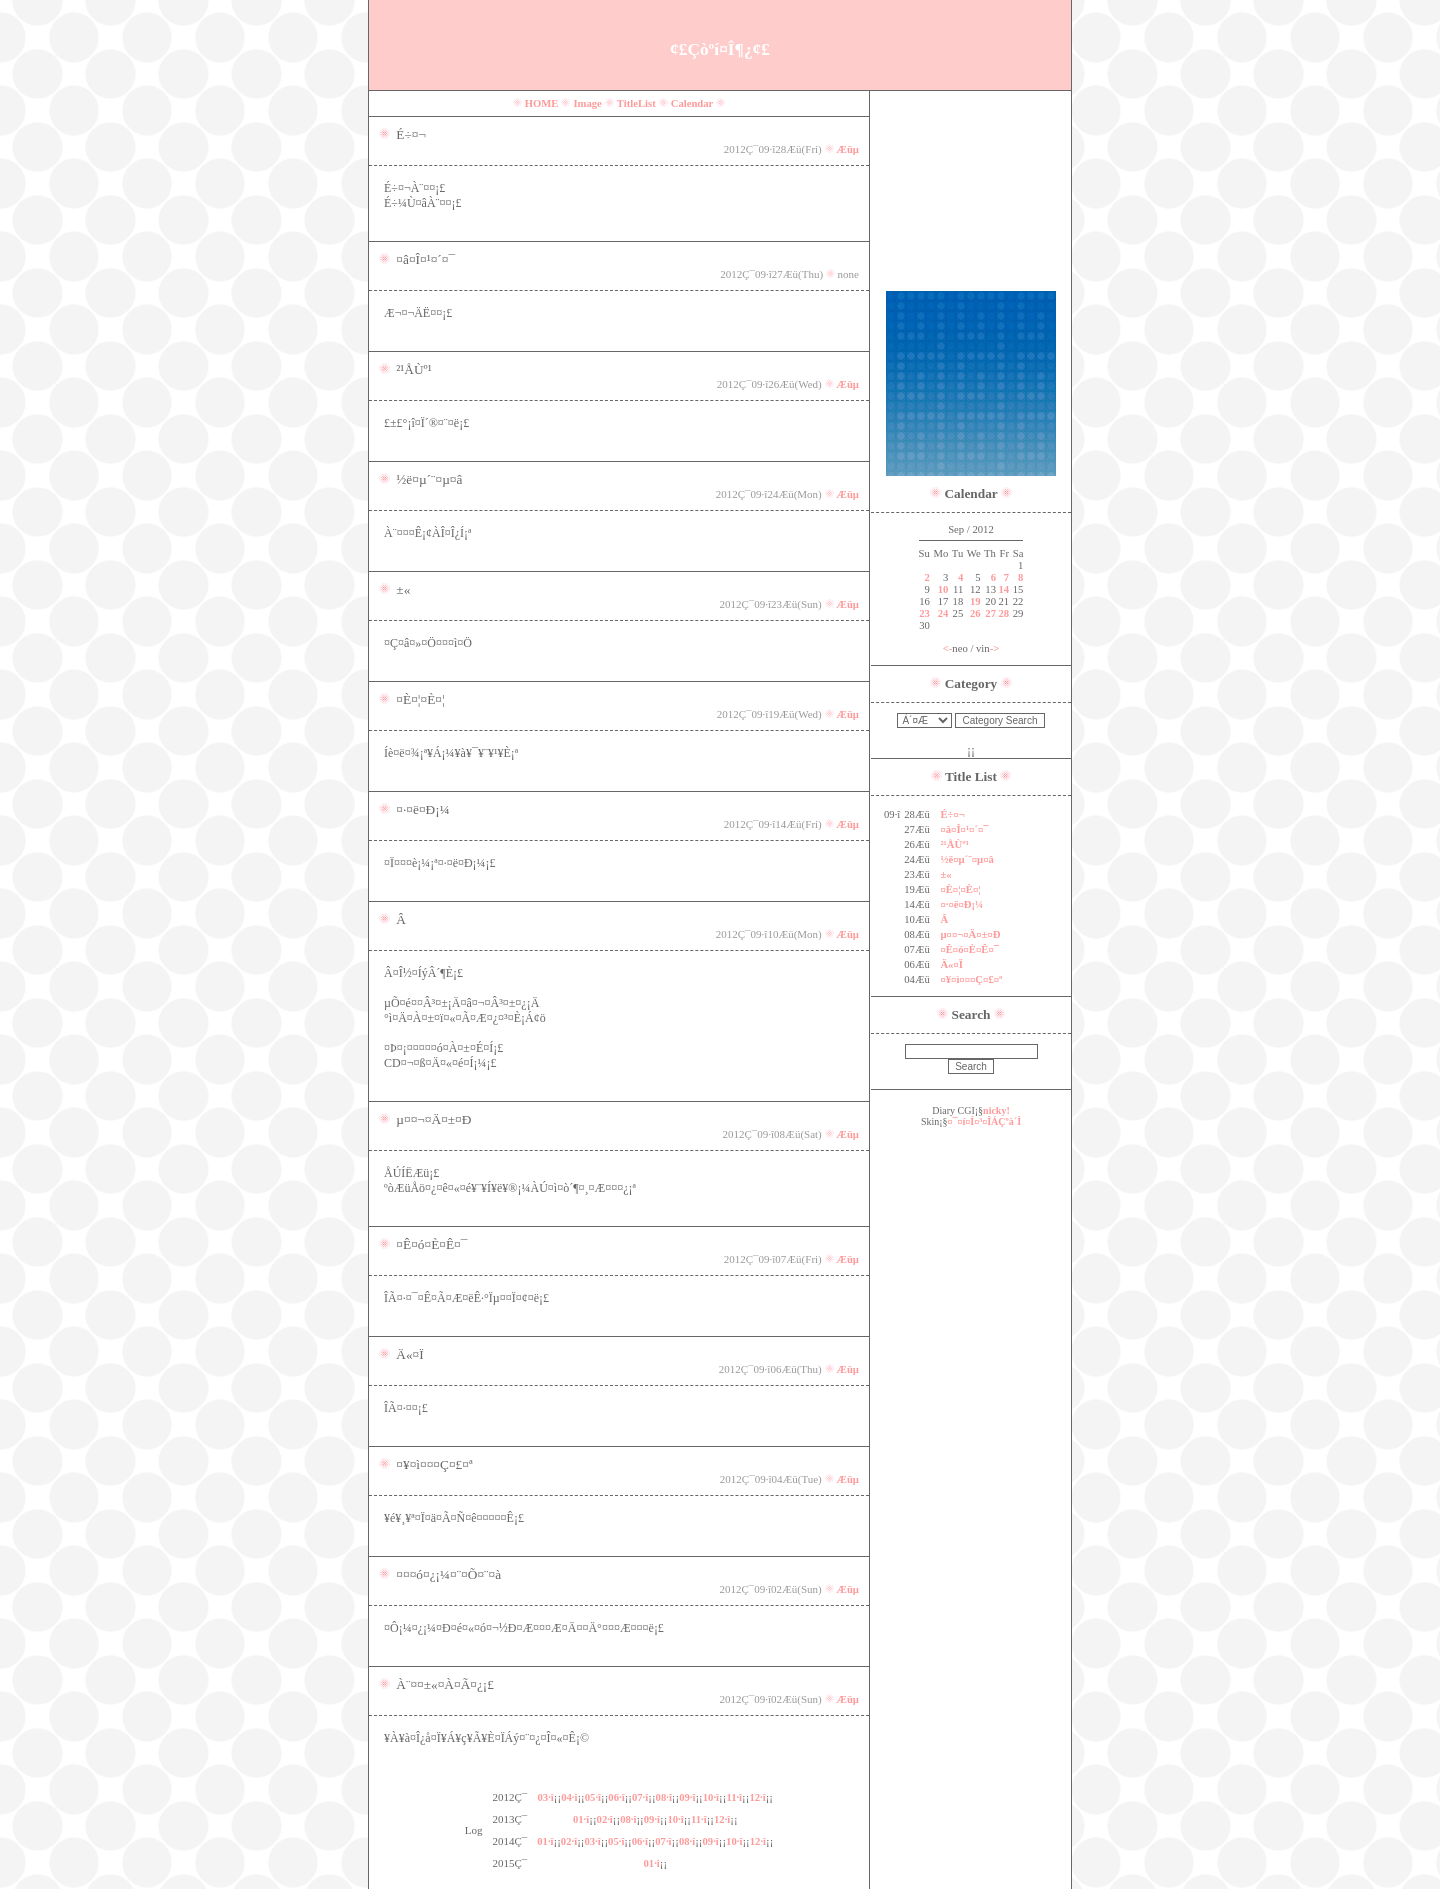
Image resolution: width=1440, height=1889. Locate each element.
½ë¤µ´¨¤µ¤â (966, 859)
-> (995, 648)
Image (587, 103)
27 (990, 613)
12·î (757, 1797)
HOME (542, 103)
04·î (569, 1797)
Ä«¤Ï (951, 964)
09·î (687, 1797)
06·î (616, 1797)
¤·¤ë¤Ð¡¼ (961, 904)
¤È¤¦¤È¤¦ (960, 889)
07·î (640, 1797)
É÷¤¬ (952, 814)
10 (943, 589)
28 (1003, 613)
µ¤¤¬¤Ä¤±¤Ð (970, 934)
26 (975, 613)
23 (924, 613)
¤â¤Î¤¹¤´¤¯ (964, 829)
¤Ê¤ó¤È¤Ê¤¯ (969, 949)
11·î (734, 1797)
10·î (711, 1797)
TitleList (636, 103)
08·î (664, 1797)
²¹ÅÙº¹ (954, 844)
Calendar (692, 103)
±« (945, 874)
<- (948, 648)
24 (943, 613)
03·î (546, 1797)
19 (975, 601)
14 (1003, 589)
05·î (593, 1797)
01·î (581, 1819)
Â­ (944, 919)
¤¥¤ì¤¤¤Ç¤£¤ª (971, 979)
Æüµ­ (847, 149)
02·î (605, 1819)
